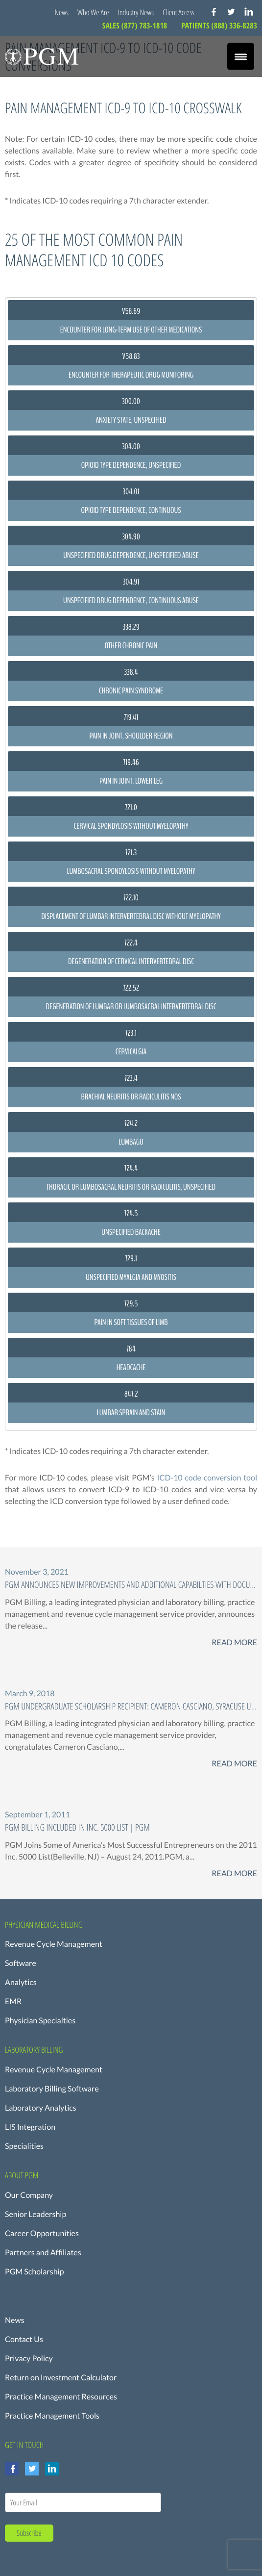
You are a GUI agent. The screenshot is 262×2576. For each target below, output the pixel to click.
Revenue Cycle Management (53, 1944)
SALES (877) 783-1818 (135, 25)
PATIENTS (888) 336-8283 (219, 25)
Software (20, 1963)
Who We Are (93, 12)
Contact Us (24, 2339)
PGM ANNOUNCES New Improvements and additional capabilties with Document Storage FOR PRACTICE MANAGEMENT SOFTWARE (131, 1585)
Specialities (24, 2146)
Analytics (21, 1982)
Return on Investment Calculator (61, 2377)
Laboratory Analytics (40, 2108)
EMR (13, 2001)
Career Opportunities (42, 2233)
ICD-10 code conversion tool (207, 1477)
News (61, 12)
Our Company (29, 2195)
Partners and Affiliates (43, 2252)
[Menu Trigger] (240, 56)
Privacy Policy (29, 2358)
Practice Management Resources (61, 2396)
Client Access (178, 12)
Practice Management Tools (52, 2416)
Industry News (136, 12)
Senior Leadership (35, 2214)
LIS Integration (30, 2127)
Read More (234, 1642)
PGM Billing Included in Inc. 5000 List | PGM (77, 1827)
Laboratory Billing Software (52, 2088)
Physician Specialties (40, 2020)
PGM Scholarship (34, 2271)
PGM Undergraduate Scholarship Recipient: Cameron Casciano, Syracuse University (131, 1706)
